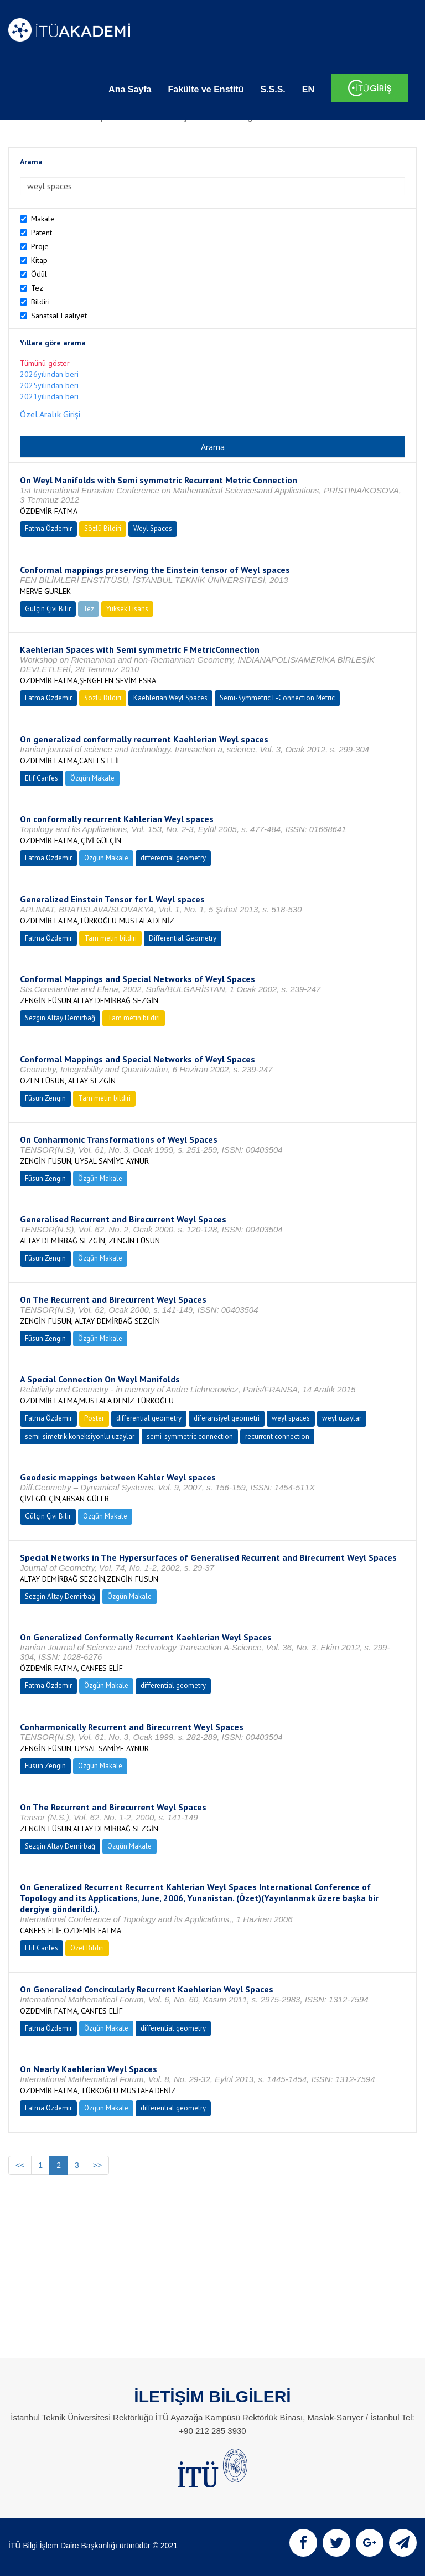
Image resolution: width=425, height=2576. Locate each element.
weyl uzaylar (341, 1418)
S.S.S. (272, 89)
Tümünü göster (45, 363)
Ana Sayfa (129, 89)
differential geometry (173, 858)
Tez (37, 288)
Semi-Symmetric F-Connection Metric (277, 698)
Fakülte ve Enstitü (205, 89)
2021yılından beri (49, 396)
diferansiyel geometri (227, 1418)
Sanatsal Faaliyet (59, 316)
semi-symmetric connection (190, 1436)
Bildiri (40, 302)
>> (97, 2165)
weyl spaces (291, 1418)
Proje (40, 246)
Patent (41, 233)
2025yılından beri (49, 385)
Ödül (39, 274)
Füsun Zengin (45, 1098)
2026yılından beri (49, 374)
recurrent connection (277, 1436)
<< (19, 2165)
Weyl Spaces (152, 528)
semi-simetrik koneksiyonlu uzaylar (79, 1436)
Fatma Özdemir (48, 528)
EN (308, 89)
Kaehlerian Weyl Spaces (170, 698)
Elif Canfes (41, 778)
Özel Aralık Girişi (50, 414)
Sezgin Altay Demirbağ (60, 1018)
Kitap (39, 260)
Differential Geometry (182, 938)
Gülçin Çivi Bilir (48, 608)
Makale (43, 219)
